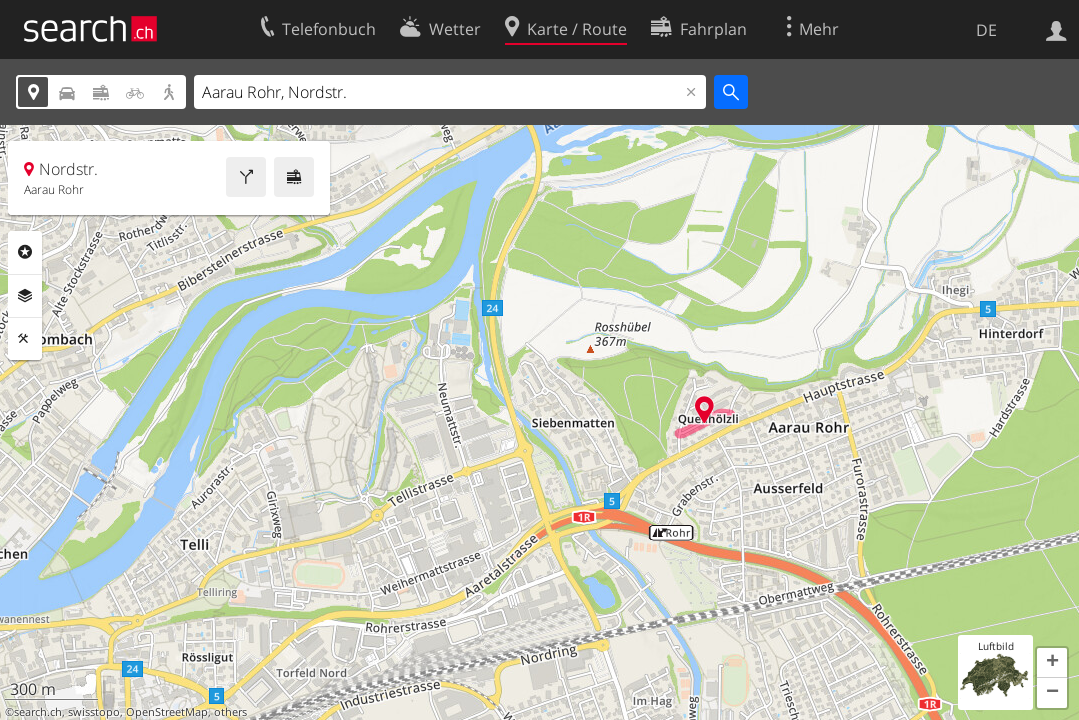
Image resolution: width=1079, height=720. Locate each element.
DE (986, 30)
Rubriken (25, 252)
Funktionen (25, 339)
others (230, 712)
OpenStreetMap (167, 712)
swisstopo (94, 712)
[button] (1052, 663)
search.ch (38, 712)
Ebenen (25, 296)
